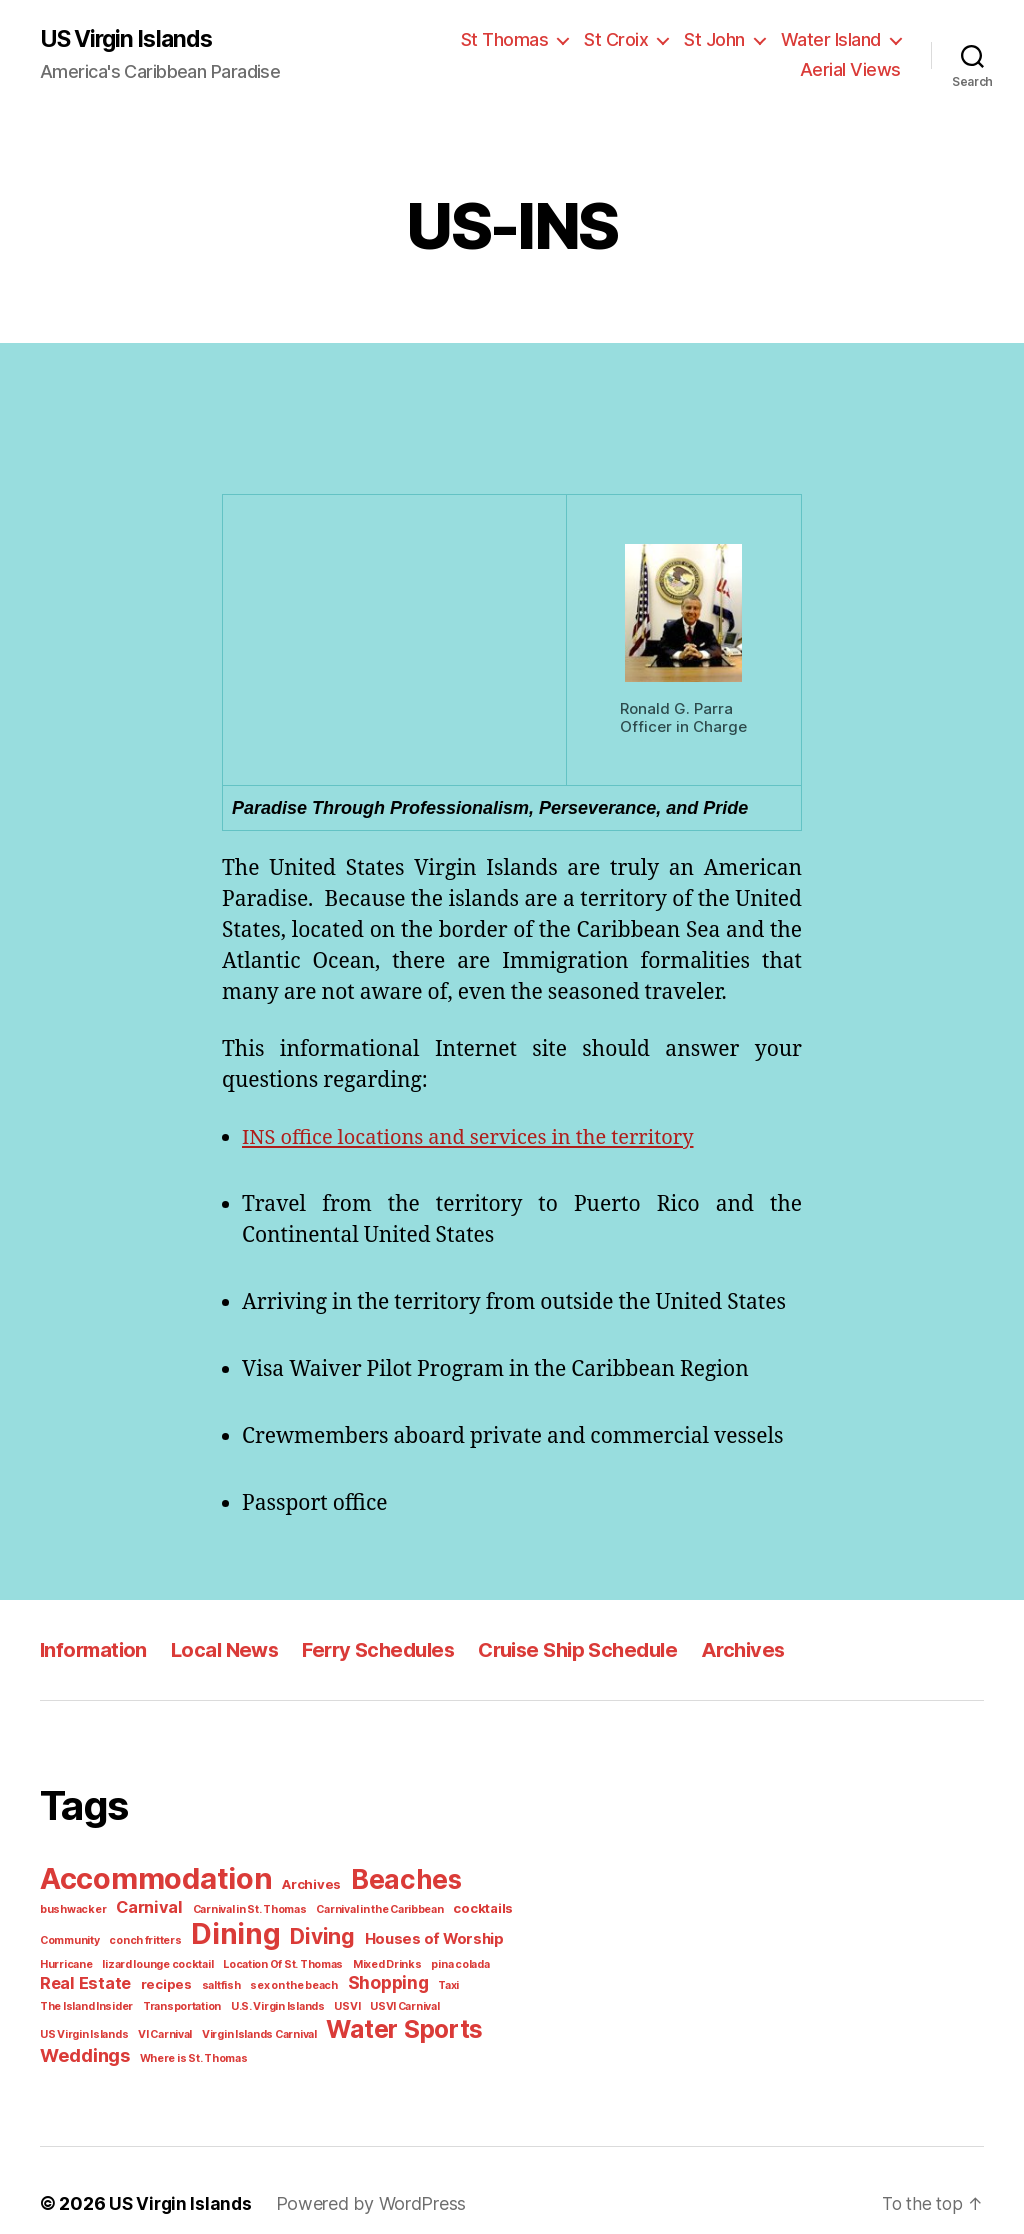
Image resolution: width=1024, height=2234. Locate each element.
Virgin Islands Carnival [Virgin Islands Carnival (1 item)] (456, 2003)
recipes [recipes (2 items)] (62, 1981)
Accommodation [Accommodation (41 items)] (153, 1878)
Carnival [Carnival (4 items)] (71, 1906)
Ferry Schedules (384, 1650)
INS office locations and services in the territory (480, 1139)
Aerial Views (854, 70)
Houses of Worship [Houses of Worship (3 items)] (347, 1937)
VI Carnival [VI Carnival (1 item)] (366, 2003)
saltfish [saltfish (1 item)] (111, 1982)
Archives (756, 1650)
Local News (228, 1650)
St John (722, 40)
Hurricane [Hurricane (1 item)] (446, 1938)
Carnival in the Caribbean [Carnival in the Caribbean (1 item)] (292, 1908)
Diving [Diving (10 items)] (240, 1934)
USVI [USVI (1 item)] (150, 2003)
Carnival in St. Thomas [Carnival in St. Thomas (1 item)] (166, 1908)
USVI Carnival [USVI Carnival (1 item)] (205, 2003)
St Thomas (520, 40)
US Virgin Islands (130, 40)
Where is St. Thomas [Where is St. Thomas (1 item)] (343, 2030)
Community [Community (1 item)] (454, 1908)
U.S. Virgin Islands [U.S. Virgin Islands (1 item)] (84, 2003)
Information (94, 1650)
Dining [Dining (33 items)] (157, 1932)
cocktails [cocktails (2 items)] (389, 1907)
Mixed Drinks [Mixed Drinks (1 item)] (307, 1961)
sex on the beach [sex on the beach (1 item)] (180, 1982)
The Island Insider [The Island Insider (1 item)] (391, 1982)
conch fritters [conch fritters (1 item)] (72, 1938)
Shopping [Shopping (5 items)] (270, 1980)
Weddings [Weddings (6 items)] (241, 2027)
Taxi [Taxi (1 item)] (328, 1982)
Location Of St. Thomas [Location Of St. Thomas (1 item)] (209, 1961)
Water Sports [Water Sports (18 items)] (114, 2025)
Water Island (834, 40)
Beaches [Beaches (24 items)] (392, 1880)
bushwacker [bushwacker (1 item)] (484, 1885)
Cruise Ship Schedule (588, 1650)
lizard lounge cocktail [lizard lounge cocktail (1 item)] (91, 1961)
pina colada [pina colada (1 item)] (376, 1961)
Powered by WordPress (360, 2177)
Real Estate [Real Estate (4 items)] (456, 1959)
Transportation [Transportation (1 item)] (479, 1982)
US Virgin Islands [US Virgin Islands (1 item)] (289, 2003)
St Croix (627, 40)
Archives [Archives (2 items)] (303, 1884)
